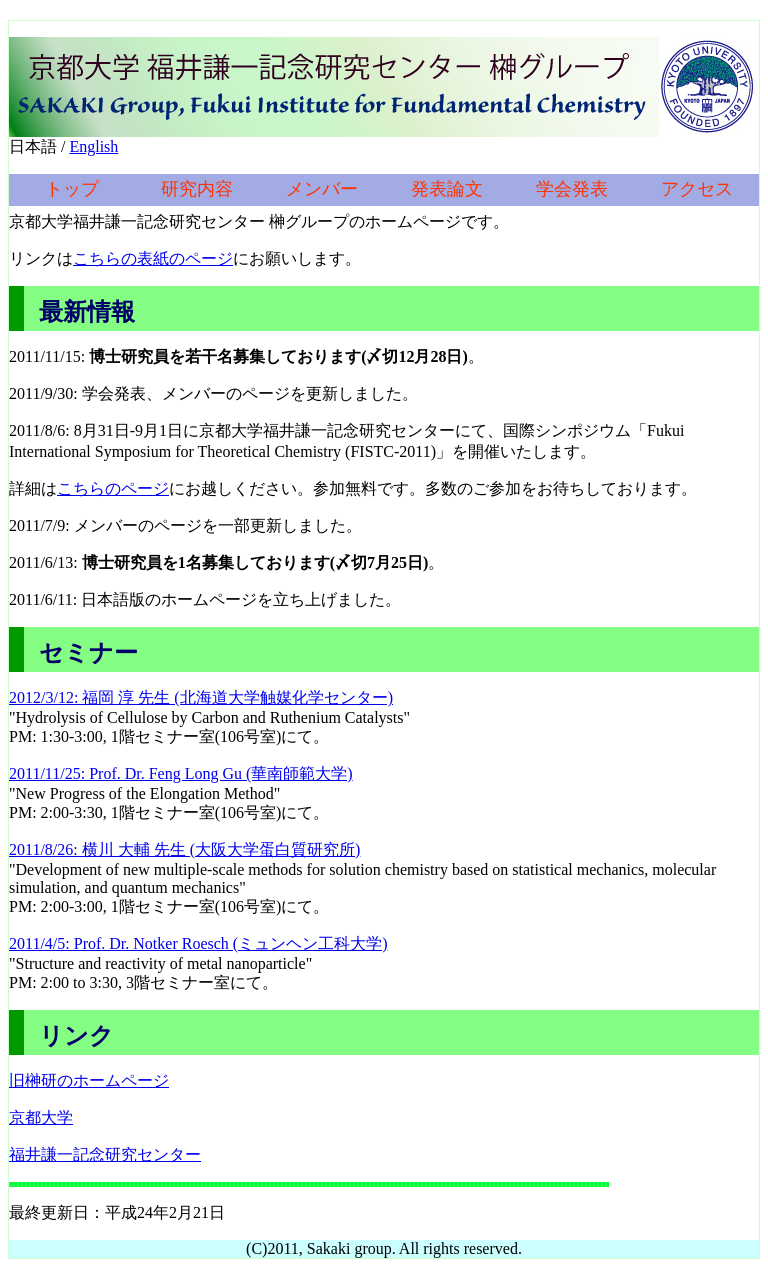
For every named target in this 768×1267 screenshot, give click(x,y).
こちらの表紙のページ (153, 258)
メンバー (322, 189)
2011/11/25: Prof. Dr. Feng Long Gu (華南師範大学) (181, 773)
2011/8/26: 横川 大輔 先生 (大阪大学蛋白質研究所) (184, 849)
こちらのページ (113, 488)
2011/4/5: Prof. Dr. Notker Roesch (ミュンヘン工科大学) (198, 943)
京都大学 (41, 1117)
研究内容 (197, 189)
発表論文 (447, 189)
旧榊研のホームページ (89, 1080)
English (93, 146)
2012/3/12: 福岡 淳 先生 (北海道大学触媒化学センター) (201, 697)
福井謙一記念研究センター (105, 1154)
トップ (72, 189)
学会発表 (572, 189)
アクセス (697, 189)
